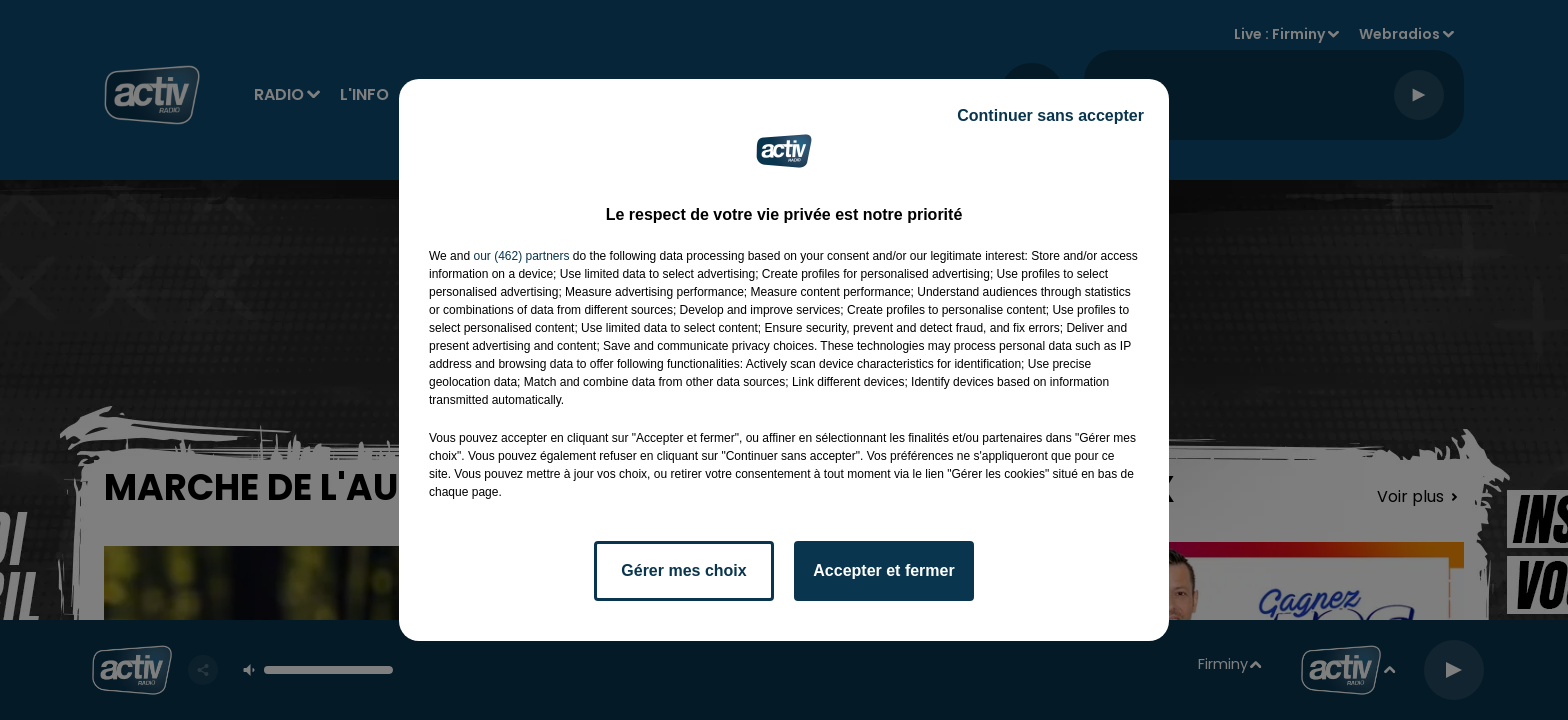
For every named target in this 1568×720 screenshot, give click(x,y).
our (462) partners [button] (521, 256)
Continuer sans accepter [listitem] (1050, 115)
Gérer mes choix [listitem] (683, 570)
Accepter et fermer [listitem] (883, 570)
